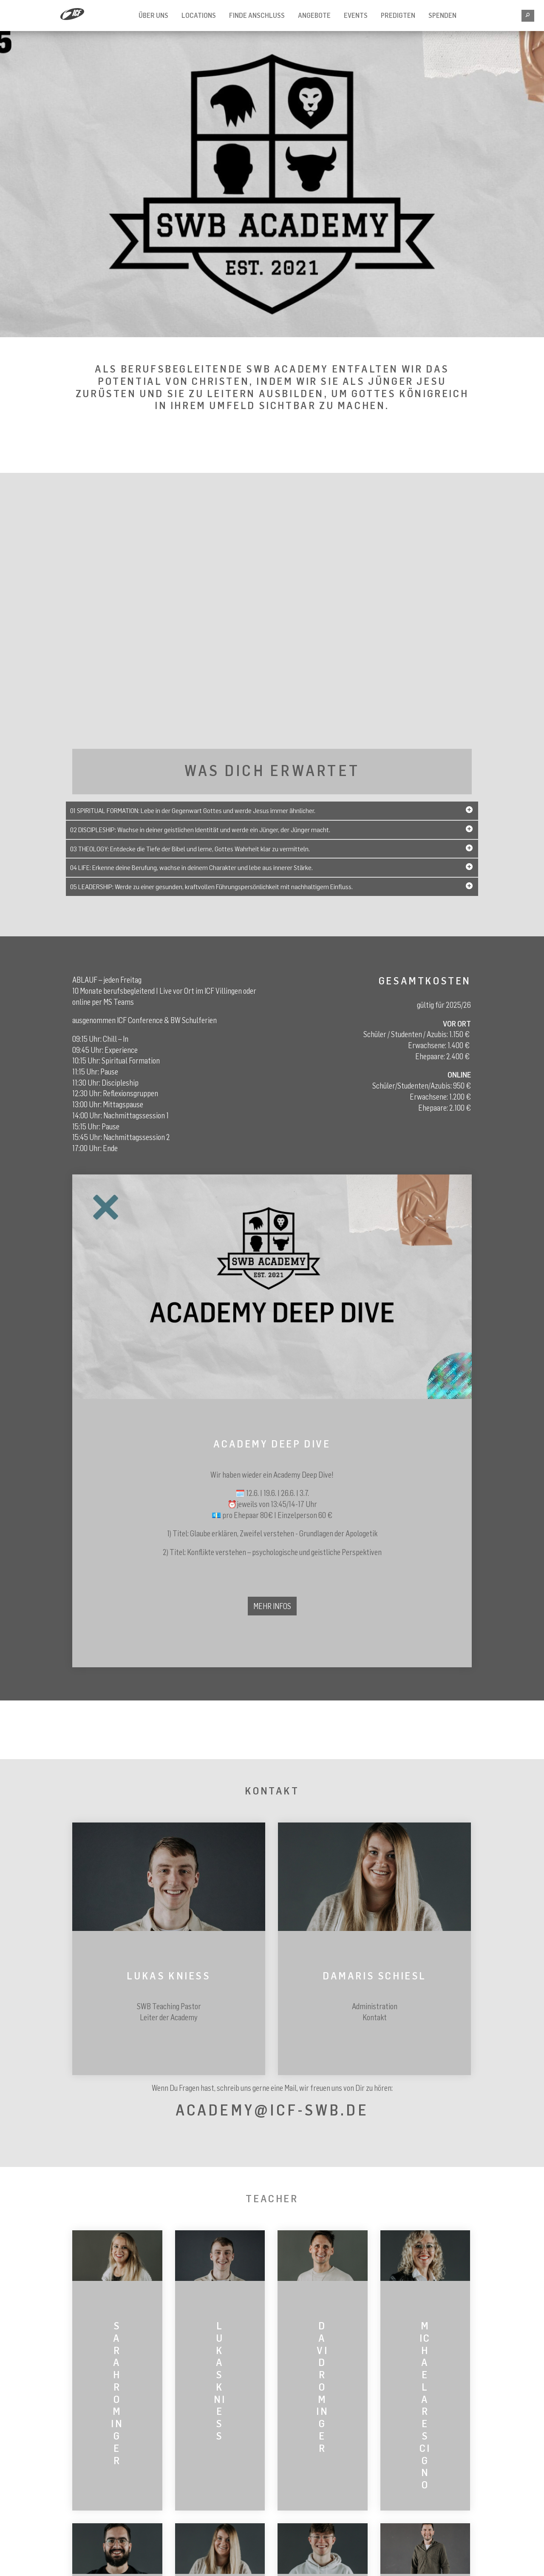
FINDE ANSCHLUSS (257, 15)
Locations (198, 15)
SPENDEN (442, 15)
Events (356, 15)
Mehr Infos (272, 1606)
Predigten (398, 15)
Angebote (314, 15)
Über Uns (153, 15)
